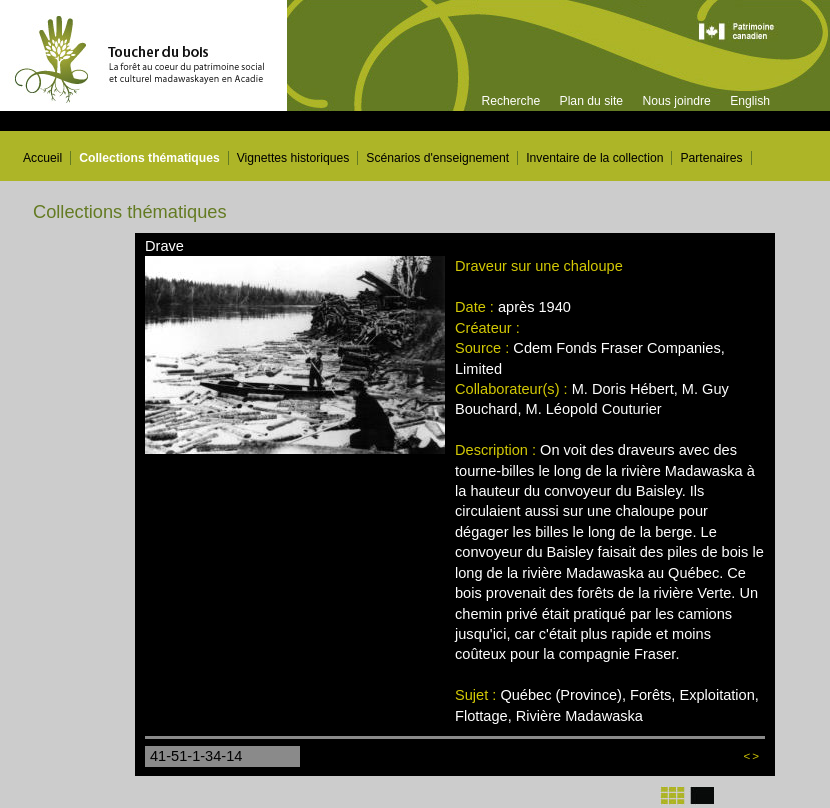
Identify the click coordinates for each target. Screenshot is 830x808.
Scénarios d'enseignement (437, 158)
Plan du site (592, 101)
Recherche (510, 101)
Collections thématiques (149, 158)
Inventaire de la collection (594, 158)
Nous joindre (676, 101)
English (750, 101)
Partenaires (711, 158)
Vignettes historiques (293, 158)
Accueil (42, 158)
